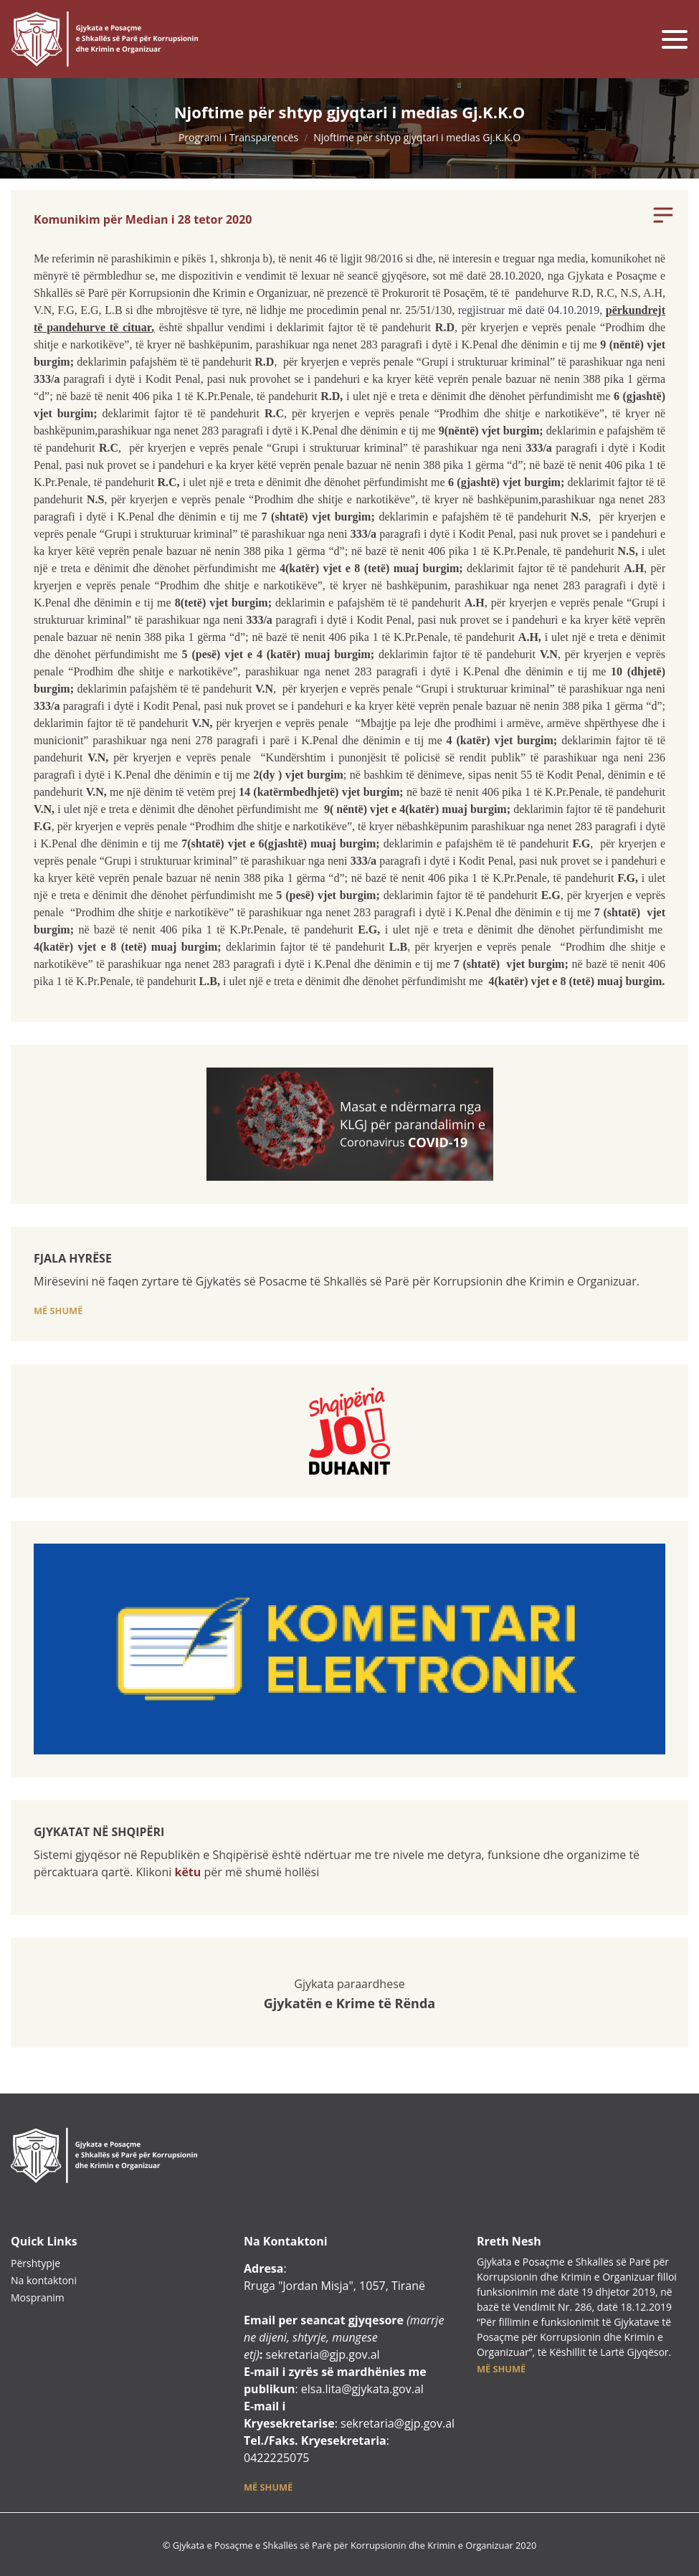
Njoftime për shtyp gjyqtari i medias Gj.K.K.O (416, 137)
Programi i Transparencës (238, 137)
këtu (187, 1872)
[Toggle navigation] (675, 39)
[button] (58, 1310)
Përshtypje (35, 2263)
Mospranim (38, 2297)
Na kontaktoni (44, 2280)
